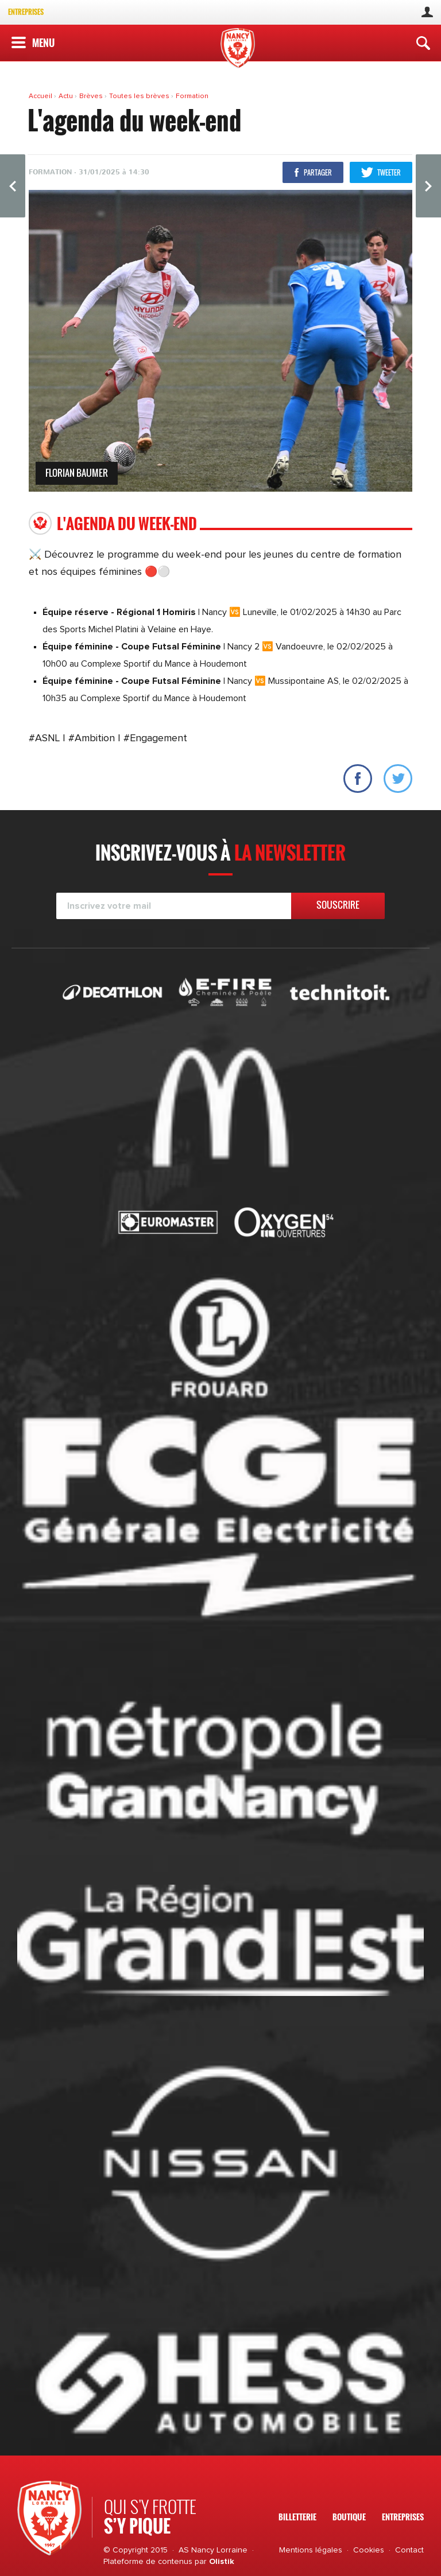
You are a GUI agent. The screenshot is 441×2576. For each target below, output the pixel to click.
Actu (67, 96)
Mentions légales (310, 2550)
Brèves (92, 96)
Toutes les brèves (140, 96)
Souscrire (337, 905)
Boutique (349, 2517)
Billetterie (297, 2517)
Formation (192, 96)
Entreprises (26, 12)
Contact (409, 2550)
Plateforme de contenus (147, 2562)
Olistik (221, 2562)
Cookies (368, 2550)
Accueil (41, 96)
